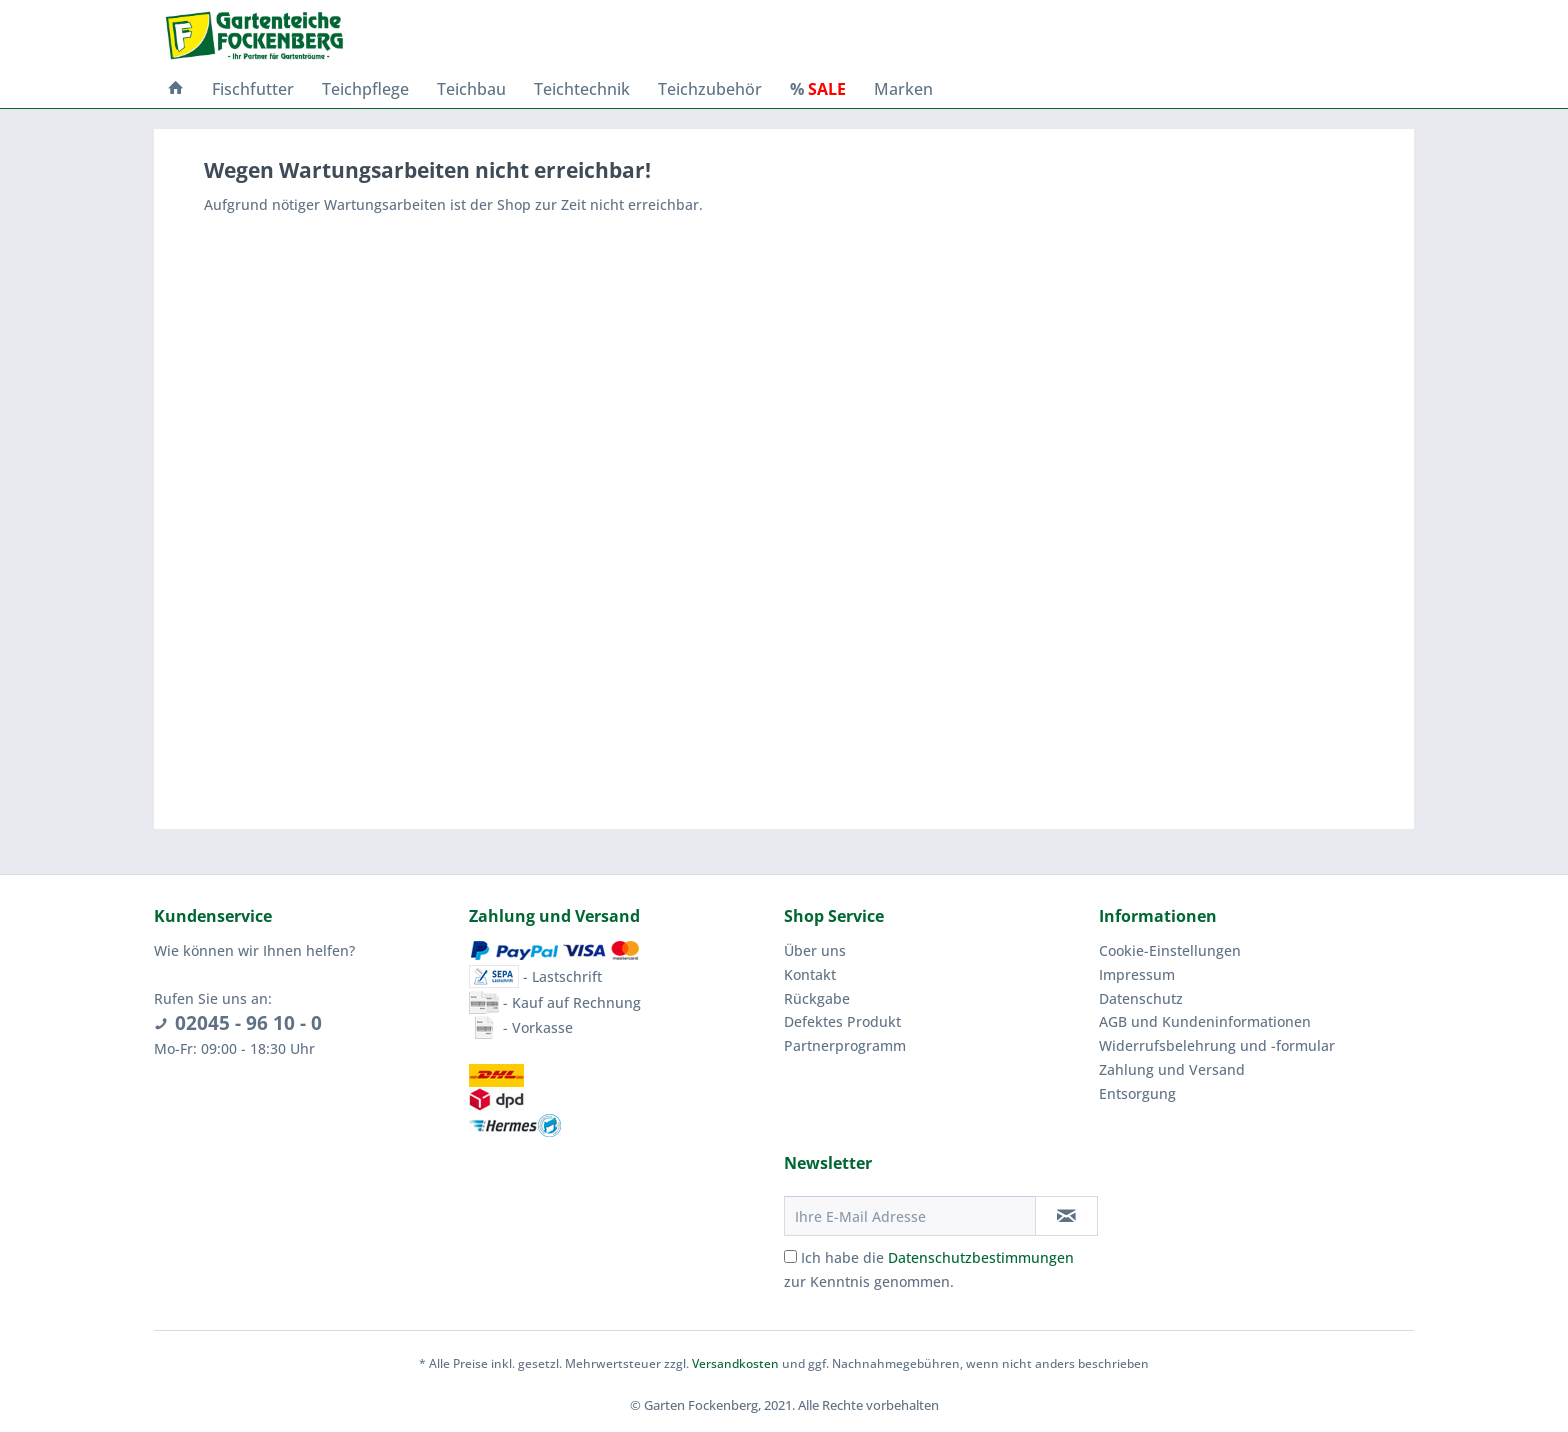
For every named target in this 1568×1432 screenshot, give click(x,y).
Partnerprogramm (845, 1045)
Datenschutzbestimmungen (981, 1257)
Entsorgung (1137, 1093)
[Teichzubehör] (710, 89)
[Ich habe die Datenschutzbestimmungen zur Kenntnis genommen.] (790, 1256)
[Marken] (903, 89)
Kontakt (810, 974)
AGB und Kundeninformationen (1205, 1021)
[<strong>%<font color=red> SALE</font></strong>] (818, 89)
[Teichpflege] (365, 89)
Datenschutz (1141, 998)
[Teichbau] (471, 89)
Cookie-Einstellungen (1170, 950)
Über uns (815, 950)
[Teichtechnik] (582, 89)
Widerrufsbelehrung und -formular (1217, 1045)
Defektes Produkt (842, 1021)
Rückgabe (817, 998)
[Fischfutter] (253, 89)
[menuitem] (176, 89)
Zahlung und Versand (1172, 1069)
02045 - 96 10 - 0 (248, 1023)
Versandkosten (735, 1363)
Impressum (1137, 974)
